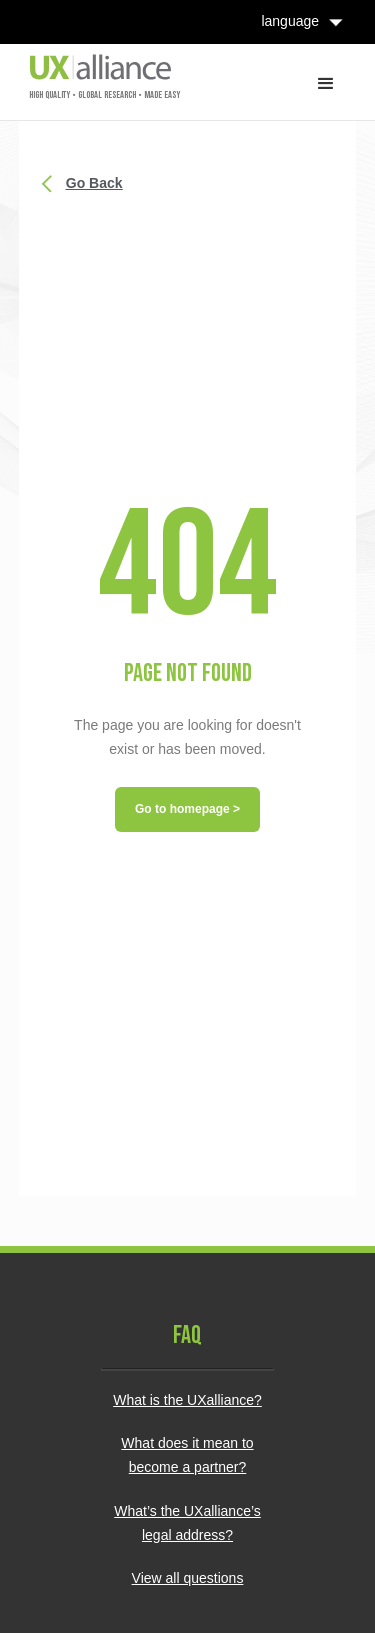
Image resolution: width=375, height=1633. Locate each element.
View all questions (188, 1578)
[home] (99, 76)
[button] (326, 82)
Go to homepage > (187, 809)
